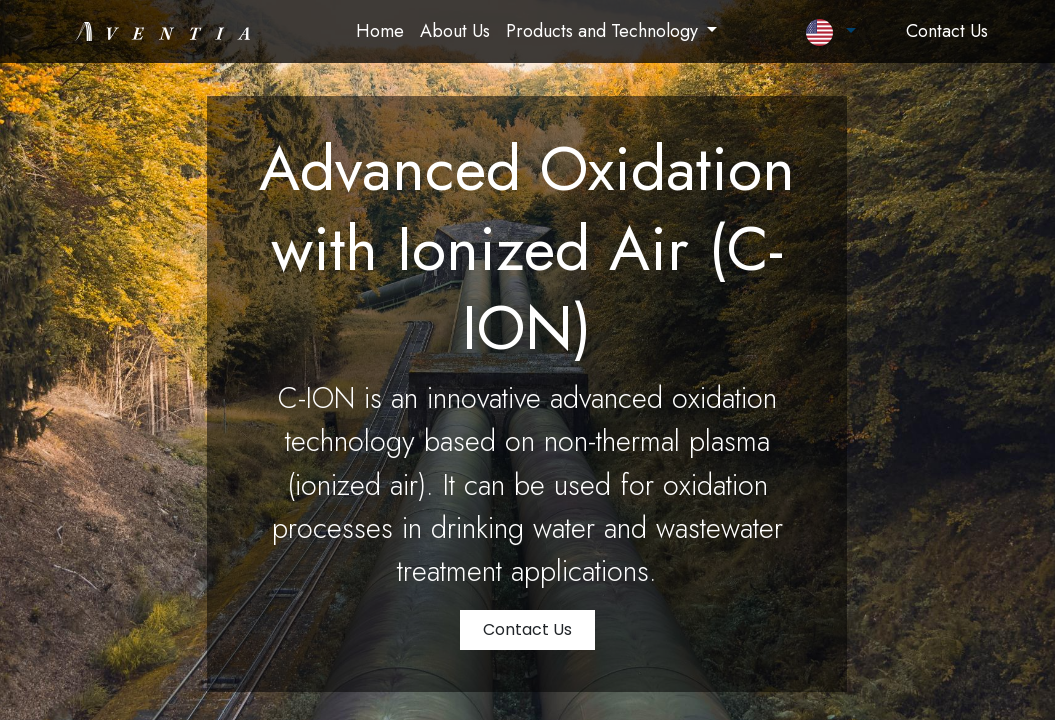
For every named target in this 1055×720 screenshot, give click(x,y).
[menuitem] (380, 31)
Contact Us (527, 629)
